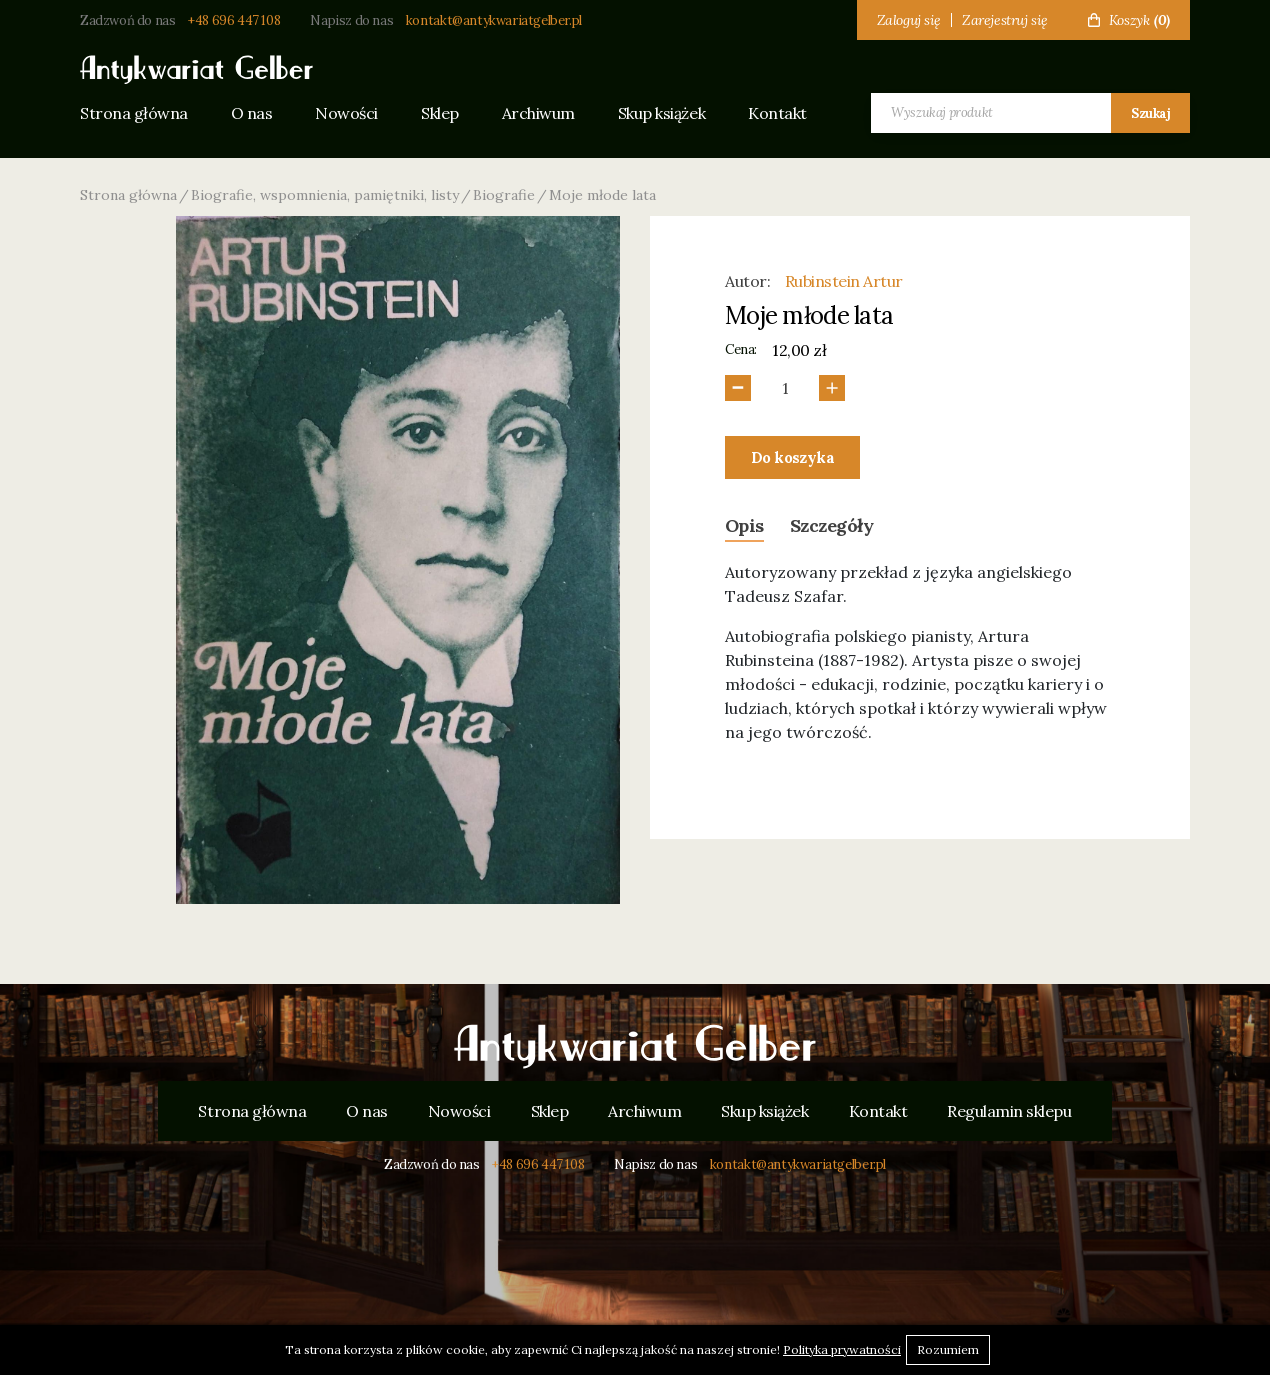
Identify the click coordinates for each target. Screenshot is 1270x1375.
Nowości (346, 113)
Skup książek (661, 113)
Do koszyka (792, 457)
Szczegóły (831, 525)
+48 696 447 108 (234, 20)
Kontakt (777, 113)
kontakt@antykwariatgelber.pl (494, 20)
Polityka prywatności (842, 1349)
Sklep (440, 113)
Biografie (504, 195)
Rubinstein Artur (844, 281)
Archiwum (538, 113)
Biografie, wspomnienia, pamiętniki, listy (325, 195)
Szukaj (1150, 113)
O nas (252, 113)
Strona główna (134, 113)
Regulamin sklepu (1009, 1111)
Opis (744, 525)
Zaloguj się (909, 20)
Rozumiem (948, 1349)
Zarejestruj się (1005, 20)
